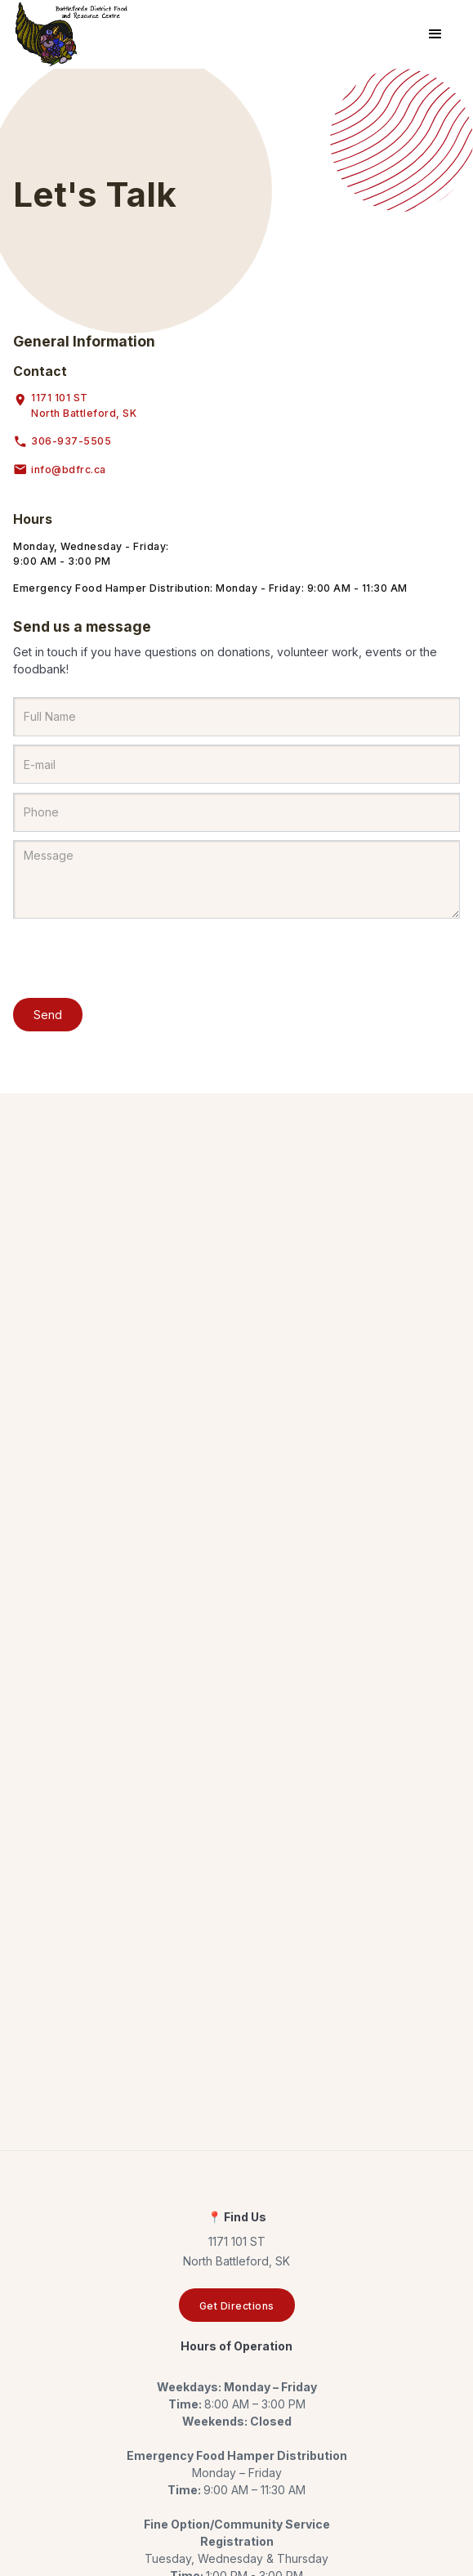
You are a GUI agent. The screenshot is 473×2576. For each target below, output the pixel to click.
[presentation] (137, 959)
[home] (71, 34)
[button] (435, 34)
